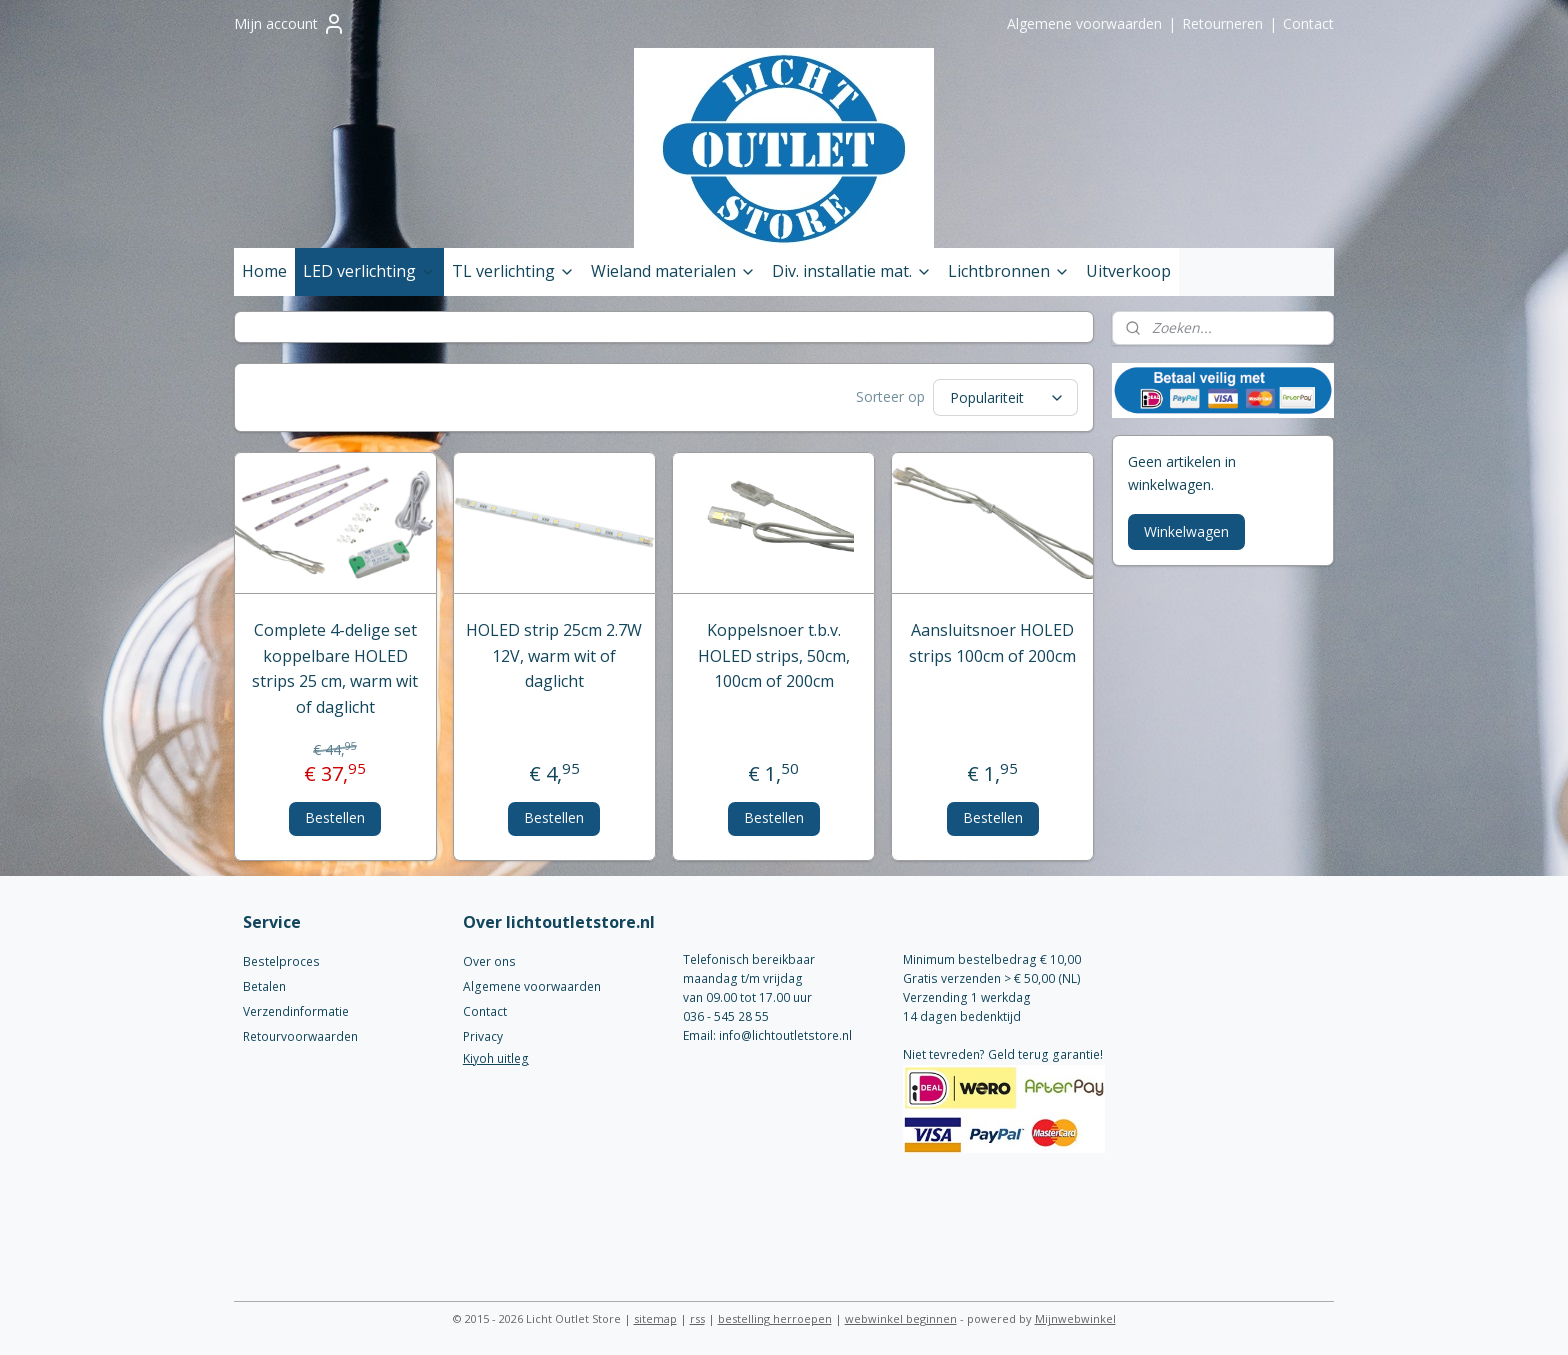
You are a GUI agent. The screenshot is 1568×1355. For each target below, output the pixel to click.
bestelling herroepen (775, 1318)
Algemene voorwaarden (1084, 23)
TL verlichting (513, 271)
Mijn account (290, 24)
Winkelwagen (1186, 531)
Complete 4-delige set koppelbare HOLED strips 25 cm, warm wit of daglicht (336, 668)
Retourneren (1222, 23)
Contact (1308, 23)
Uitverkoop (1128, 271)
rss (697, 1318)
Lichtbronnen (1009, 271)
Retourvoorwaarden (300, 1036)
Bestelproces (281, 961)
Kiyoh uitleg (496, 1058)
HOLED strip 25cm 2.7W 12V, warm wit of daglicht (555, 655)
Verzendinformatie (296, 1011)
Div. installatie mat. (852, 271)
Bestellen (336, 817)
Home (264, 271)
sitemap (655, 1318)
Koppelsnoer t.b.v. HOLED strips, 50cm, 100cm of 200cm (774, 655)
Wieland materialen (673, 271)
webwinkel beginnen (901, 1318)
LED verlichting (369, 271)
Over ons (489, 961)
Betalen (264, 986)
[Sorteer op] (1006, 397)
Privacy (483, 1036)
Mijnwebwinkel (1075, 1318)
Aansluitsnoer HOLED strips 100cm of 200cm (992, 643)
